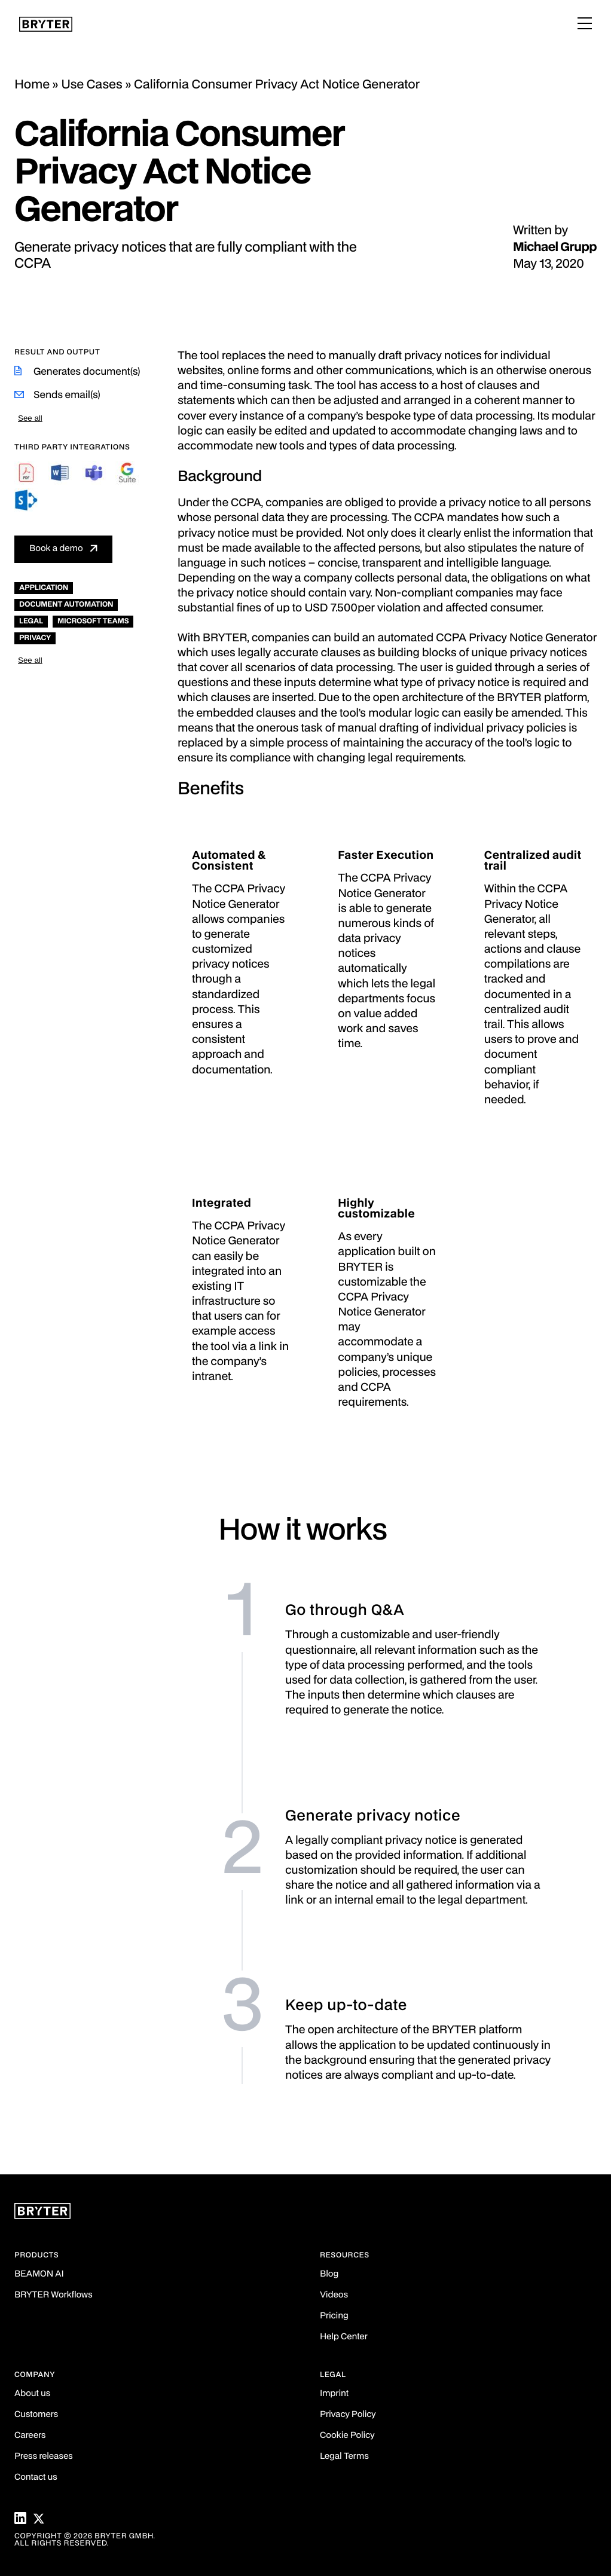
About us (32, 2394)
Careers (29, 2436)
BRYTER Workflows (53, 2295)
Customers (36, 2415)
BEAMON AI (39, 2274)
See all (30, 418)
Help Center (344, 2337)
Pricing (334, 2316)
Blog (329, 2274)
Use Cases (92, 85)
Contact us (35, 2478)
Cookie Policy (347, 2436)
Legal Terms (344, 2457)
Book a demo (56, 549)
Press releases (43, 2457)
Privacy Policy (347, 2415)
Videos (334, 2295)
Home (32, 85)
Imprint (334, 2394)
